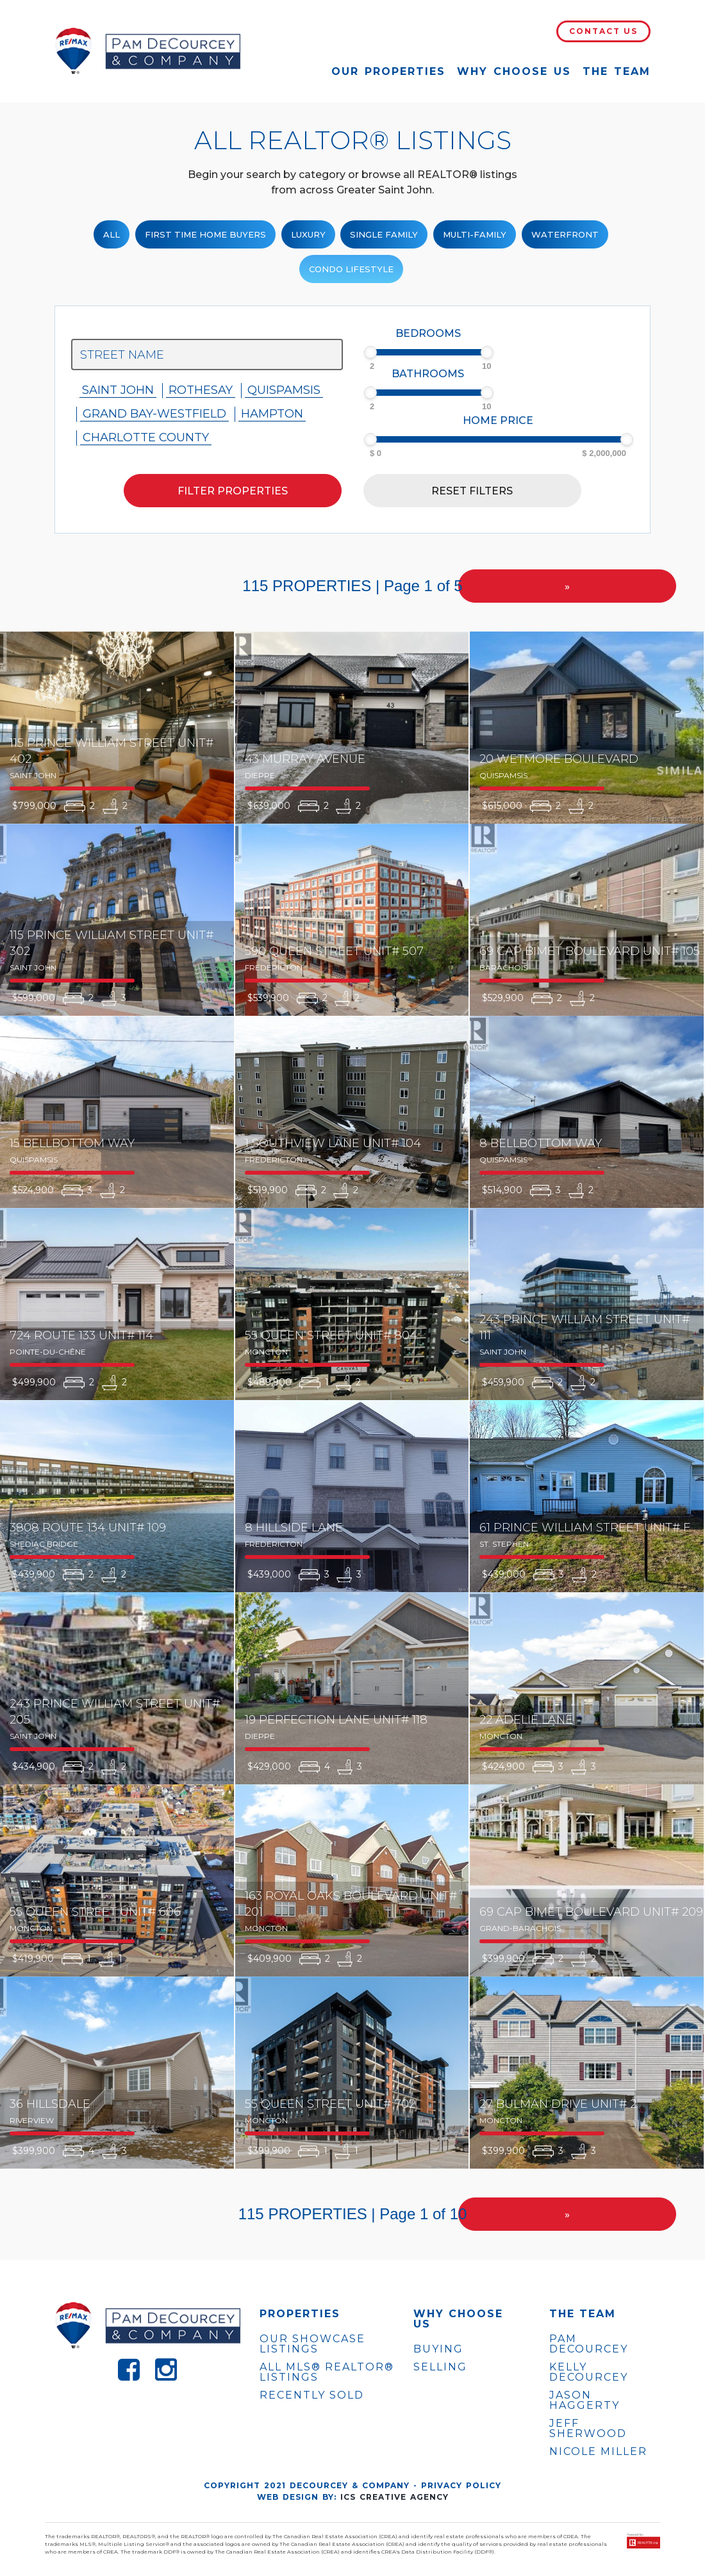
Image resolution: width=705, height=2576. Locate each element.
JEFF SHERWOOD (588, 2428)
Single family (384, 234)
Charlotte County (146, 437)
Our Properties (388, 71)
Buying (438, 2349)
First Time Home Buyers (205, 234)
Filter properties (233, 491)
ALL (111, 234)
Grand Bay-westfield (154, 414)
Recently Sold (312, 2395)
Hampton (272, 414)
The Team (617, 71)
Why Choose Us (514, 71)
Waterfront (565, 234)
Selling (440, 2367)
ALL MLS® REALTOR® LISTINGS (327, 2372)
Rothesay (201, 390)
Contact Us (603, 31)
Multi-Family (474, 234)
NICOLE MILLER (598, 2452)
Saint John (118, 390)
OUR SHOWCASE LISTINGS (312, 2344)
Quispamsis (283, 390)
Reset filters (472, 491)
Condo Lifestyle (351, 269)
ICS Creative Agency (394, 2497)
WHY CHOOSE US (458, 2319)
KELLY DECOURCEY (588, 2372)
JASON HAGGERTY (584, 2400)
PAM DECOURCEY (588, 2344)
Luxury (308, 234)
